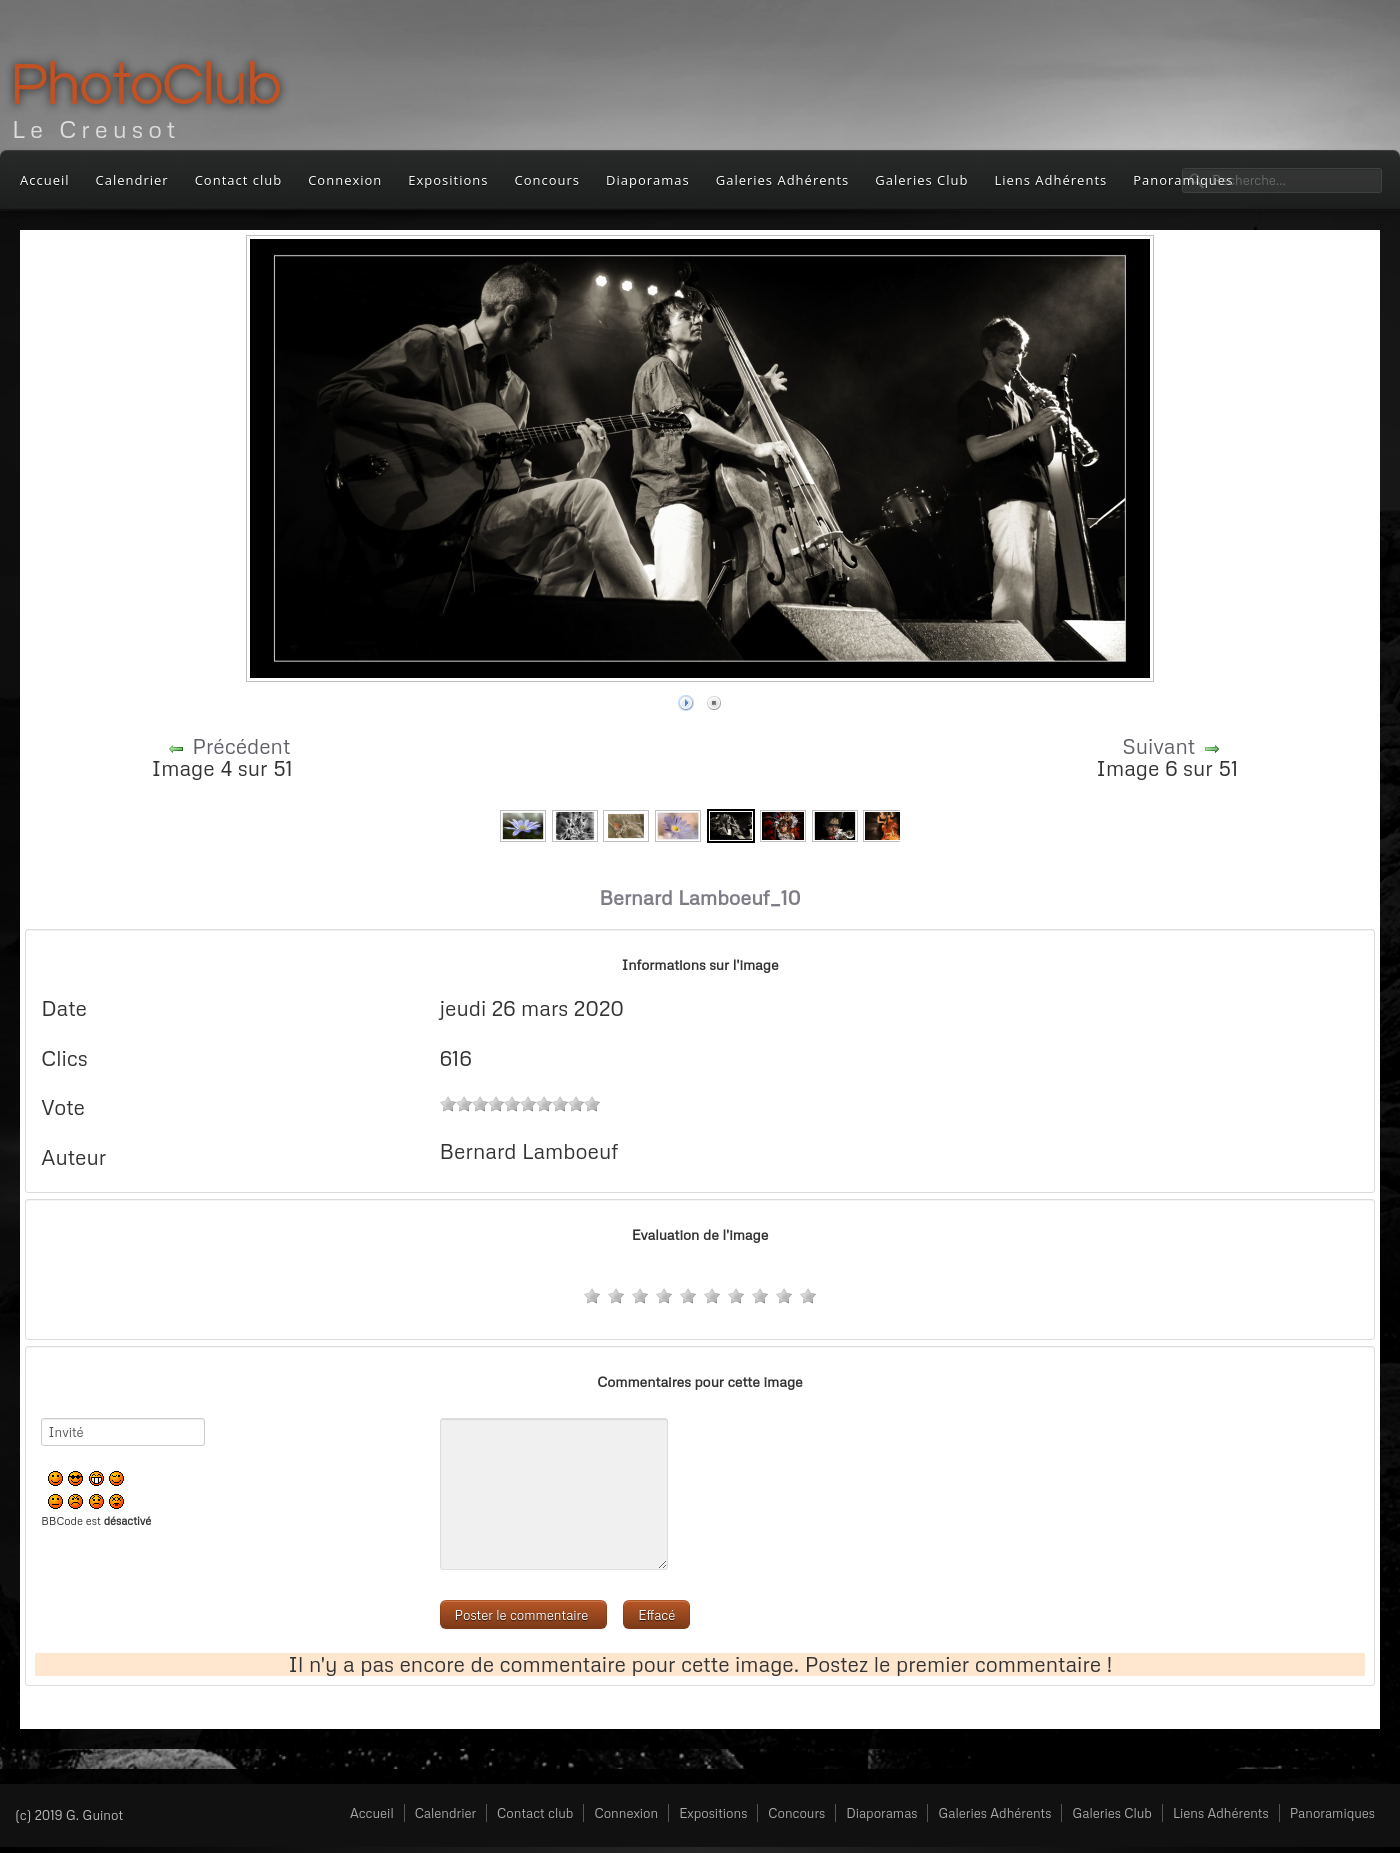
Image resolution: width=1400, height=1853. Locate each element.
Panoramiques (1332, 1813)
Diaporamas (648, 180)
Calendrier (132, 180)
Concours (548, 180)
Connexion (345, 180)
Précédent (241, 746)
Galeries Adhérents (783, 180)
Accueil (45, 180)
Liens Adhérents (1050, 180)
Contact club (239, 180)
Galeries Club (921, 180)
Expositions (448, 180)
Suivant (1158, 746)
